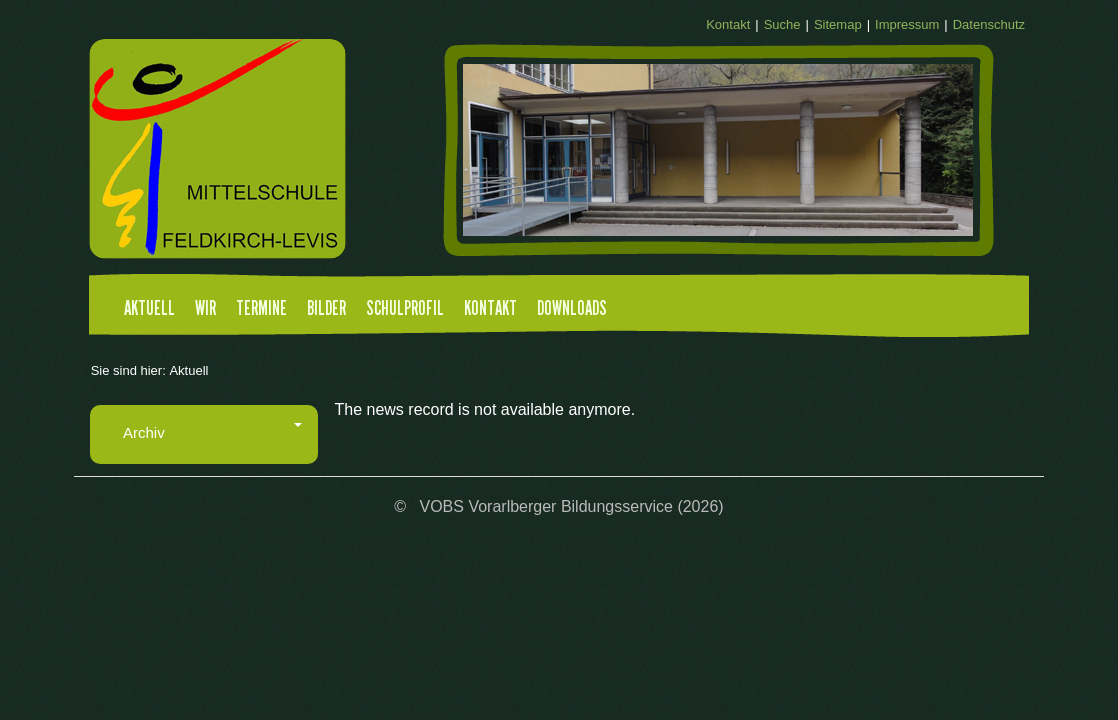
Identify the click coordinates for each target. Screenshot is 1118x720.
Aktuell (149, 309)
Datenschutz (989, 24)
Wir (205, 309)
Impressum (907, 24)
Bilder (326, 309)
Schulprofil (405, 309)
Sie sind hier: (128, 370)
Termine (261, 309)
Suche (782, 24)
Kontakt (728, 24)
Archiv (212, 432)
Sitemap (838, 24)
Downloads (572, 309)
